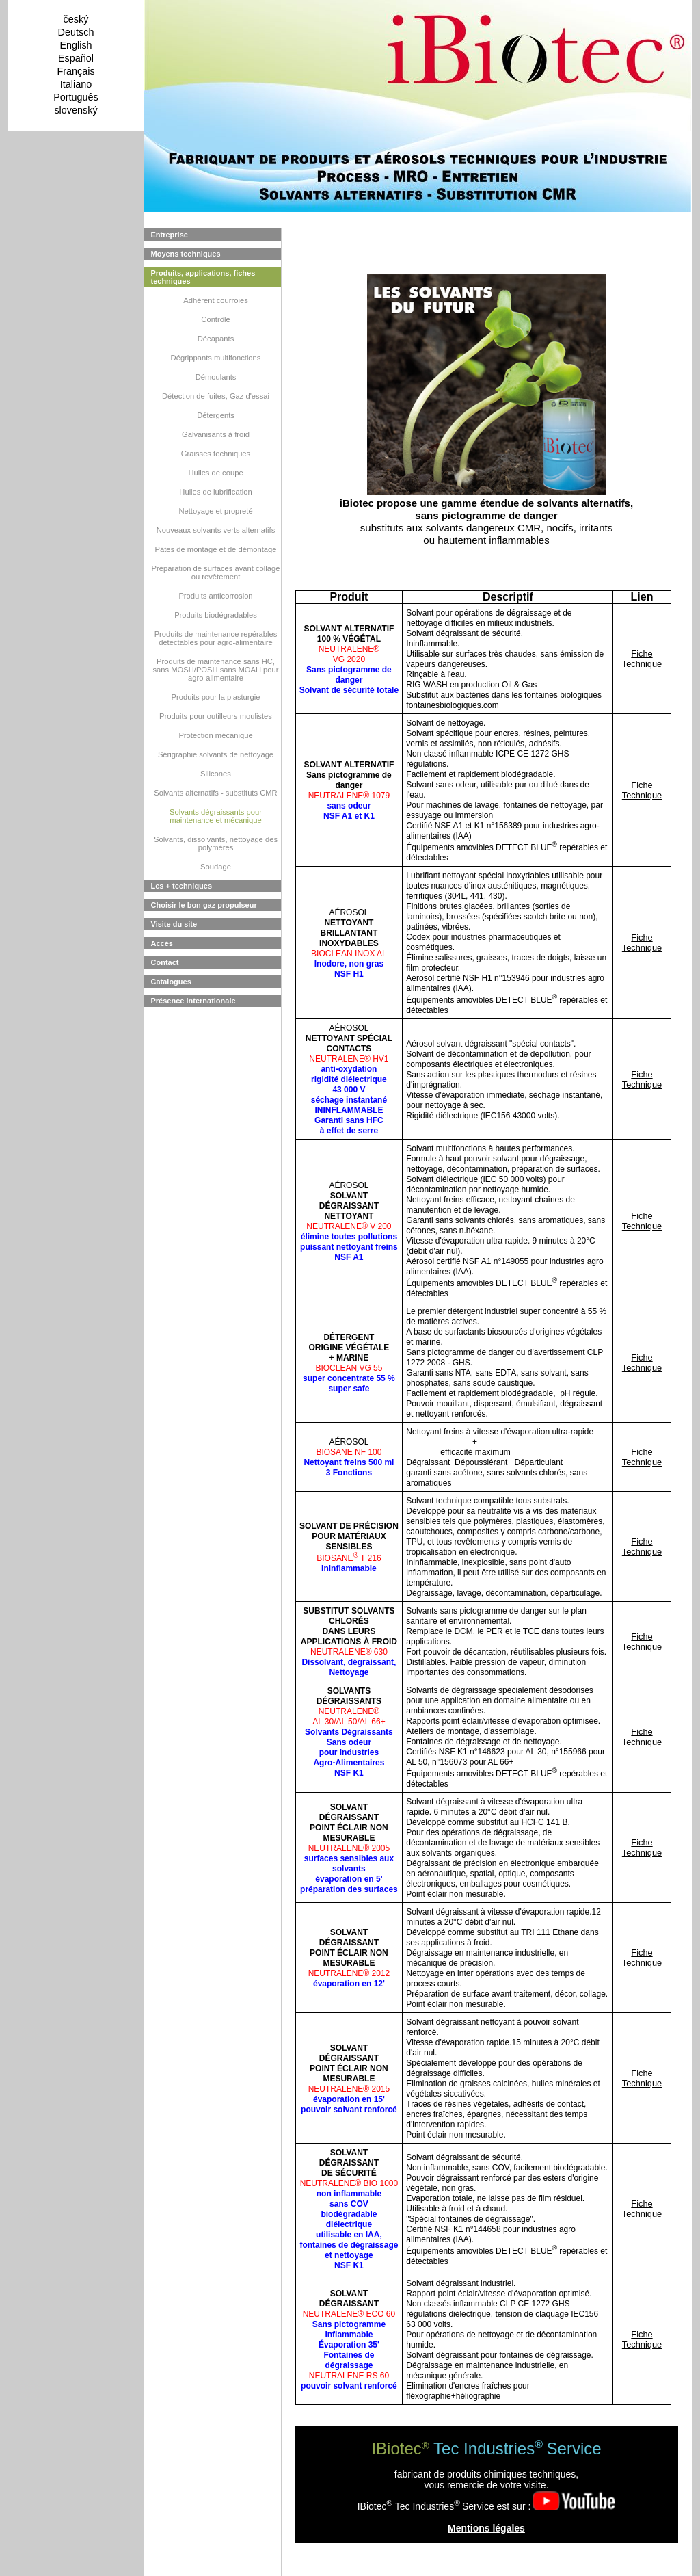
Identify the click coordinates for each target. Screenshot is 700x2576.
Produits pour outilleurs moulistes (215, 716)
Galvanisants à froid (216, 434)
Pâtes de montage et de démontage (216, 549)
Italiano (76, 84)
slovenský (75, 110)
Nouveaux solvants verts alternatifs (216, 530)
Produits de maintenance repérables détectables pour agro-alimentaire (216, 638)
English (75, 45)
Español (76, 58)
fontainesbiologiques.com (452, 705)
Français (75, 71)
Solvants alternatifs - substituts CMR (215, 793)
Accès (162, 943)
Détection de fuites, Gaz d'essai (215, 396)
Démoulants (216, 377)
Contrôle (215, 319)
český (76, 19)
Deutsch (76, 32)
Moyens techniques (186, 254)
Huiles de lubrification (215, 492)
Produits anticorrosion (215, 596)
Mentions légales (486, 2528)
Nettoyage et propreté (215, 511)
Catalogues (171, 981)
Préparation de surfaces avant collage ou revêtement (216, 572)
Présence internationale (193, 1001)
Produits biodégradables (215, 615)
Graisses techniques (215, 453)
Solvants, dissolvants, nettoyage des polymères (216, 843)
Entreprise (169, 235)
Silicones (215, 774)
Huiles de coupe (215, 473)
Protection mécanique (215, 735)
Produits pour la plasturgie (216, 697)
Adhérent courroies (215, 300)
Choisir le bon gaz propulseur (204, 905)
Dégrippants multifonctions (216, 358)
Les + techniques (182, 886)
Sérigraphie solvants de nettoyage (215, 754)
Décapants (216, 338)
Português (75, 97)
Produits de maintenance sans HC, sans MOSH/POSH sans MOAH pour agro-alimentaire (215, 669)
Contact (165, 962)
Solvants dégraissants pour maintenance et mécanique (216, 816)
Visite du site (174, 924)
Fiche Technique (642, 658)
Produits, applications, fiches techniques (203, 277)
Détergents (215, 415)
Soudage (215, 867)
